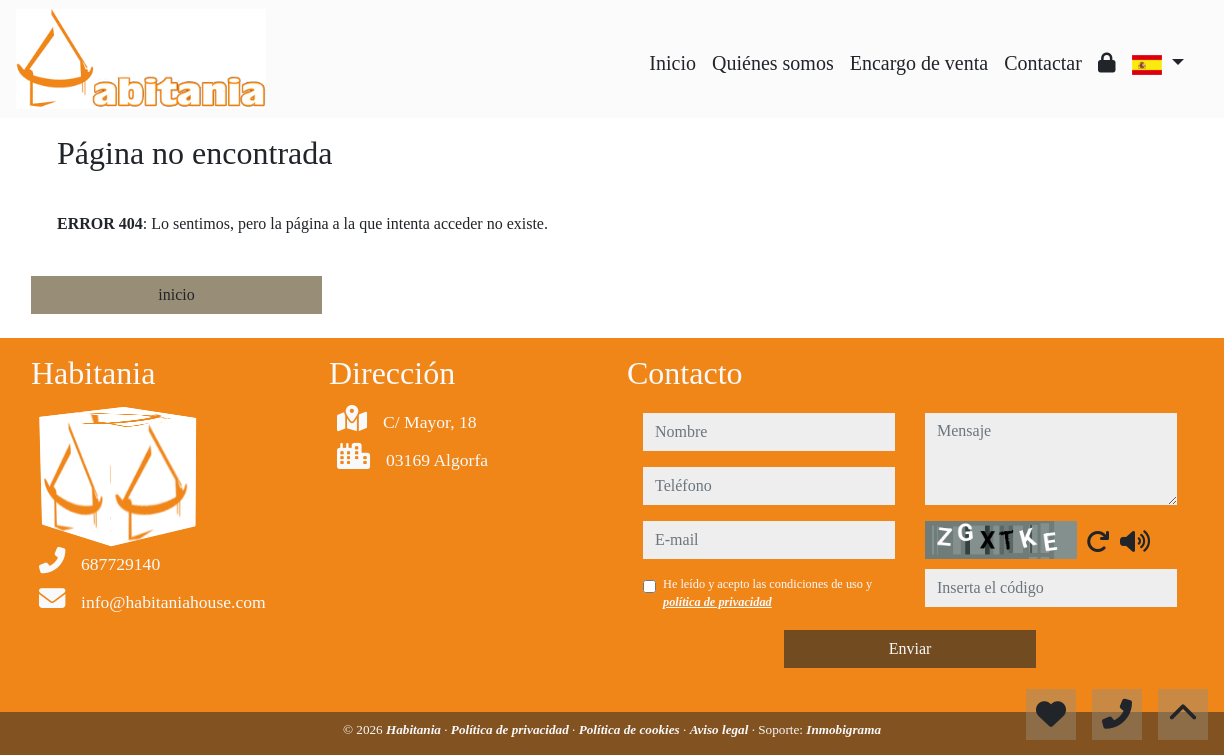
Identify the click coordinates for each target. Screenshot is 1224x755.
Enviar (910, 648)
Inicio (672, 63)
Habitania (415, 729)
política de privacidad (717, 602)
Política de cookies (631, 729)
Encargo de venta (919, 63)
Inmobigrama (843, 729)
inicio (176, 294)
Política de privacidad (511, 729)
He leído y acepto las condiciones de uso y (767, 593)
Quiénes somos (773, 63)
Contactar (1043, 63)
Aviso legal (721, 729)
